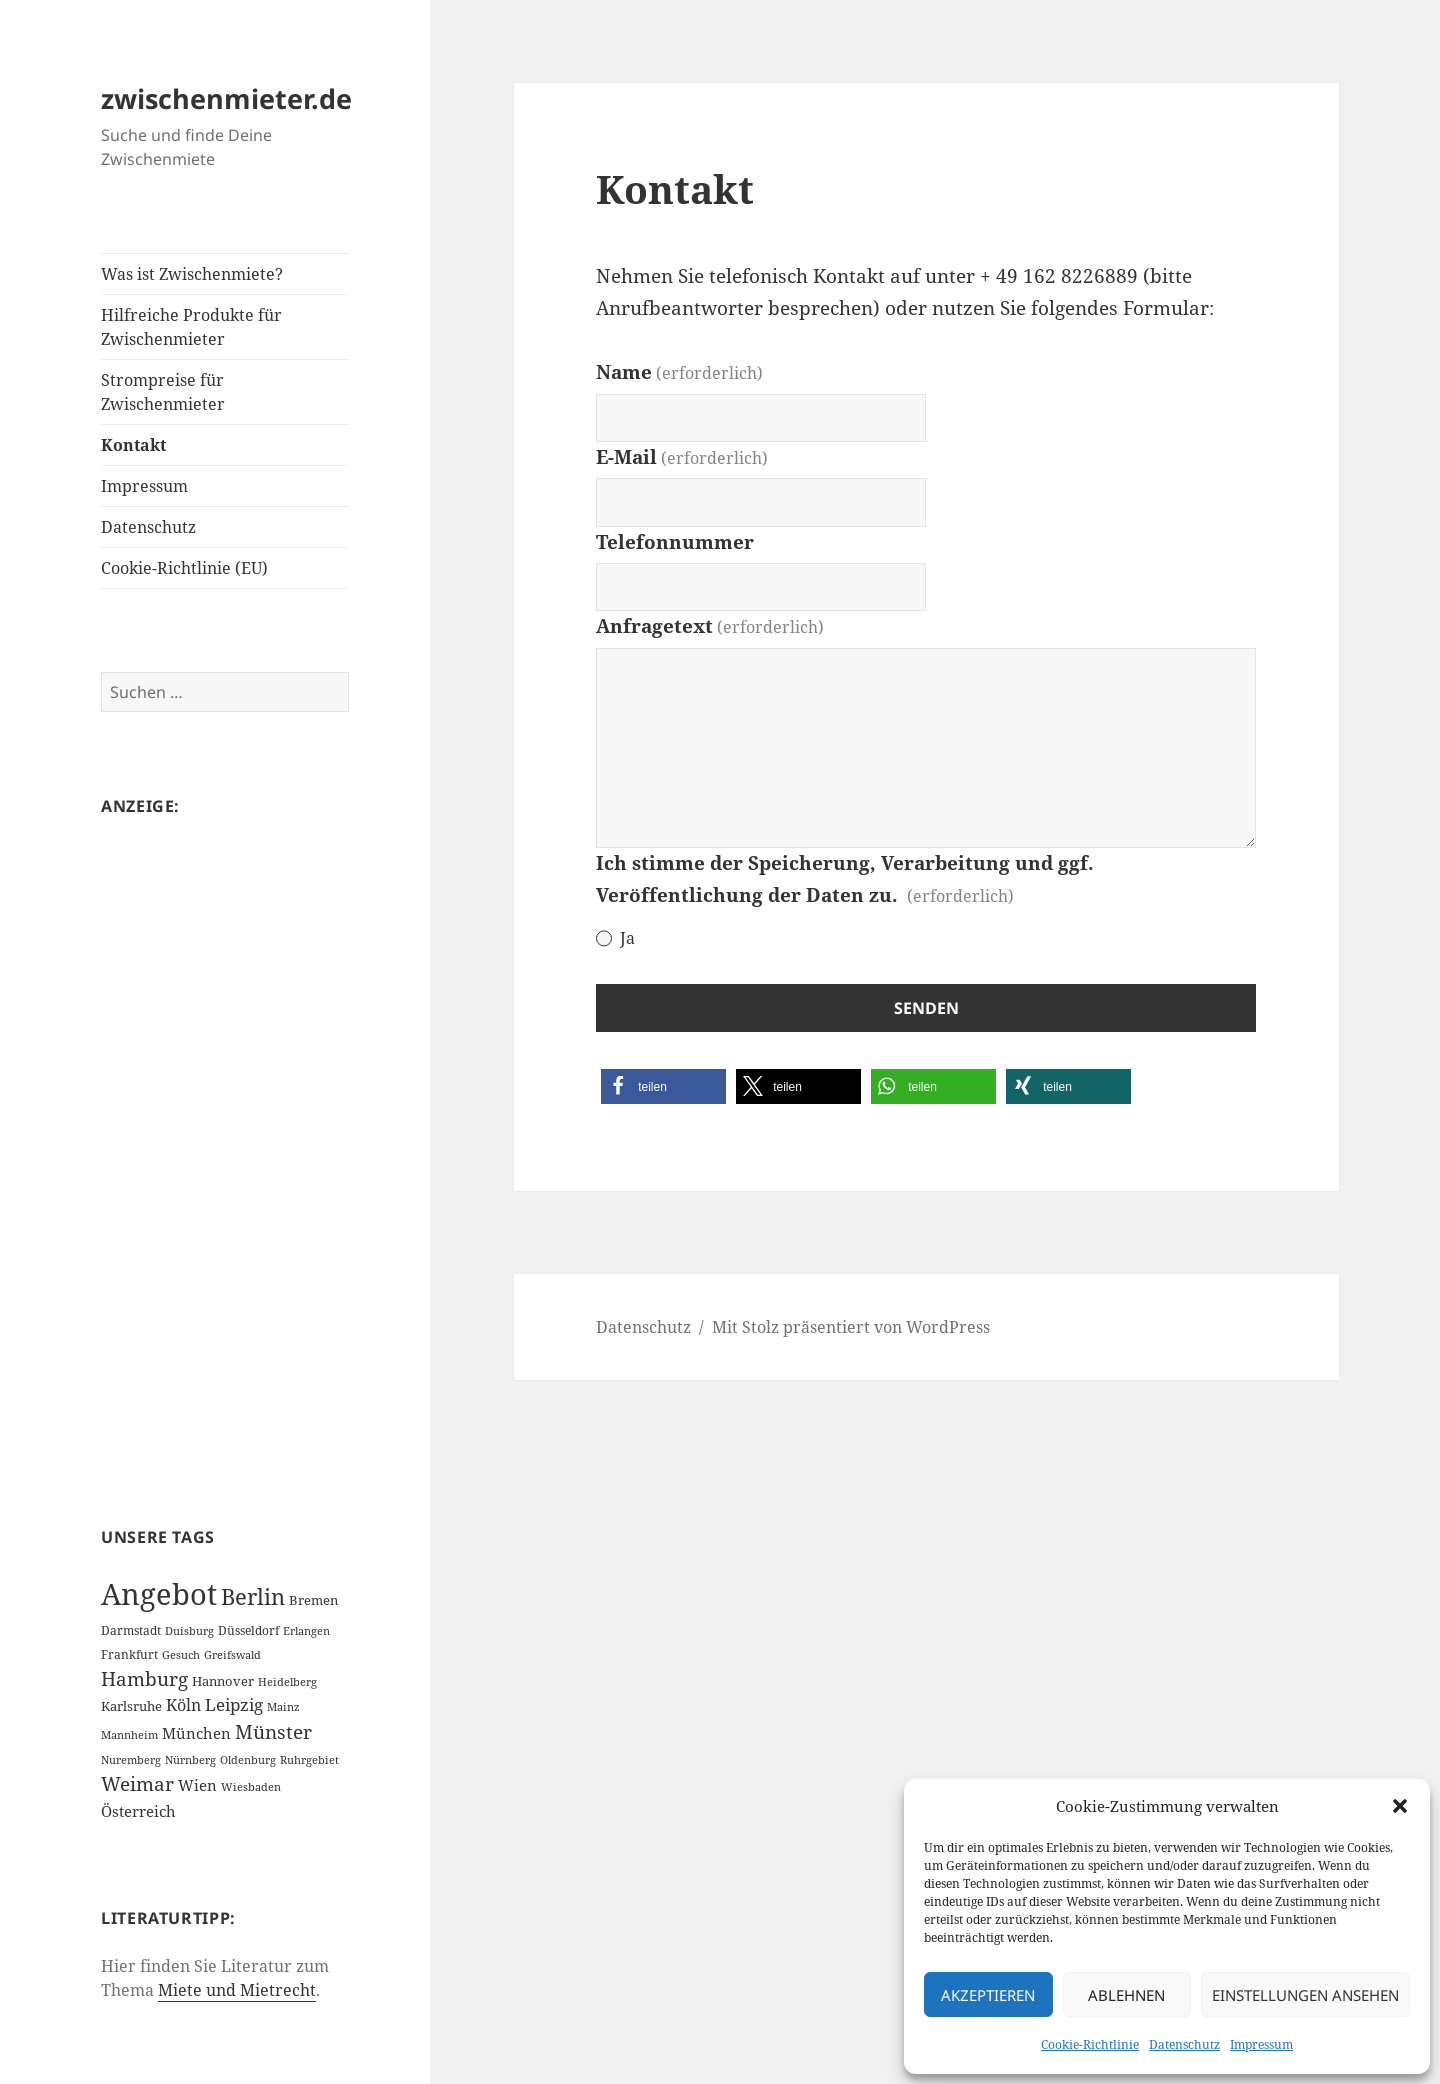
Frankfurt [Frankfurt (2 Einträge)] (129, 1654)
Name (679, 372)
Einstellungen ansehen (1305, 1995)
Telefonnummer (675, 542)
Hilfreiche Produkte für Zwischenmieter (191, 327)
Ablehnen (1126, 1995)
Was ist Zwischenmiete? (192, 274)
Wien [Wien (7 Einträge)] (197, 1785)
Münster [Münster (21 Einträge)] (273, 1732)
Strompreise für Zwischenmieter (163, 392)
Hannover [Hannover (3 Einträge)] (223, 1681)
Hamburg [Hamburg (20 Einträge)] (144, 1679)
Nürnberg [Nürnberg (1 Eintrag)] (190, 1760)
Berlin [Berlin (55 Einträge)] (253, 1596)
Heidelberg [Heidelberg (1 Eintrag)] (287, 1682)
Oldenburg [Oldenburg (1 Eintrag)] (248, 1760)
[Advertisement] (225, 1142)
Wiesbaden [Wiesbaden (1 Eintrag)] (251, 1787)
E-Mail (682, 457)
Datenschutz (1184, 2044)
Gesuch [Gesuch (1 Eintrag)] (181, 1655)
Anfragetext (710, 626)
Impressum (1261, 2044)
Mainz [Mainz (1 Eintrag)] (283, 1707)
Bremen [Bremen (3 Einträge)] (313, 1600)
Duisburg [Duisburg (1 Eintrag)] (189, 1631)
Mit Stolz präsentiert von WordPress (851, 1327)
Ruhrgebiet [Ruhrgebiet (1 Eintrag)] (309, 1760)
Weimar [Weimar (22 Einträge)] (137, 1783)
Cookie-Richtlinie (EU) (184, 568)
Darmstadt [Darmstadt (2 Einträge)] (131, 1630)
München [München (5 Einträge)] (196, 1733)
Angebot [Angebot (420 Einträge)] (159, 1594)
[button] (1400, 1806)
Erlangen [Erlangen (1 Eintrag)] (306, 1631)
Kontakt (133, 445)
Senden (926, 1008)
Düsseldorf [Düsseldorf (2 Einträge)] (248, 1630)
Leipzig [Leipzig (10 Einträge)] (234, 1704)
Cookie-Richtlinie (1090, 2044)
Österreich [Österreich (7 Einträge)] (138, 1811)
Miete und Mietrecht (237, 1990)
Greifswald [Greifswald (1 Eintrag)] (232, 1655)
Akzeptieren (988, 1995)
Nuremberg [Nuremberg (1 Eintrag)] (131, 1760)
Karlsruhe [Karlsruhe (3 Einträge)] (131, 1706)
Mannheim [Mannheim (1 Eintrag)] (129, 1735)
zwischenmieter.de (226, 98)
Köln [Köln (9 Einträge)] (183, 1705)
